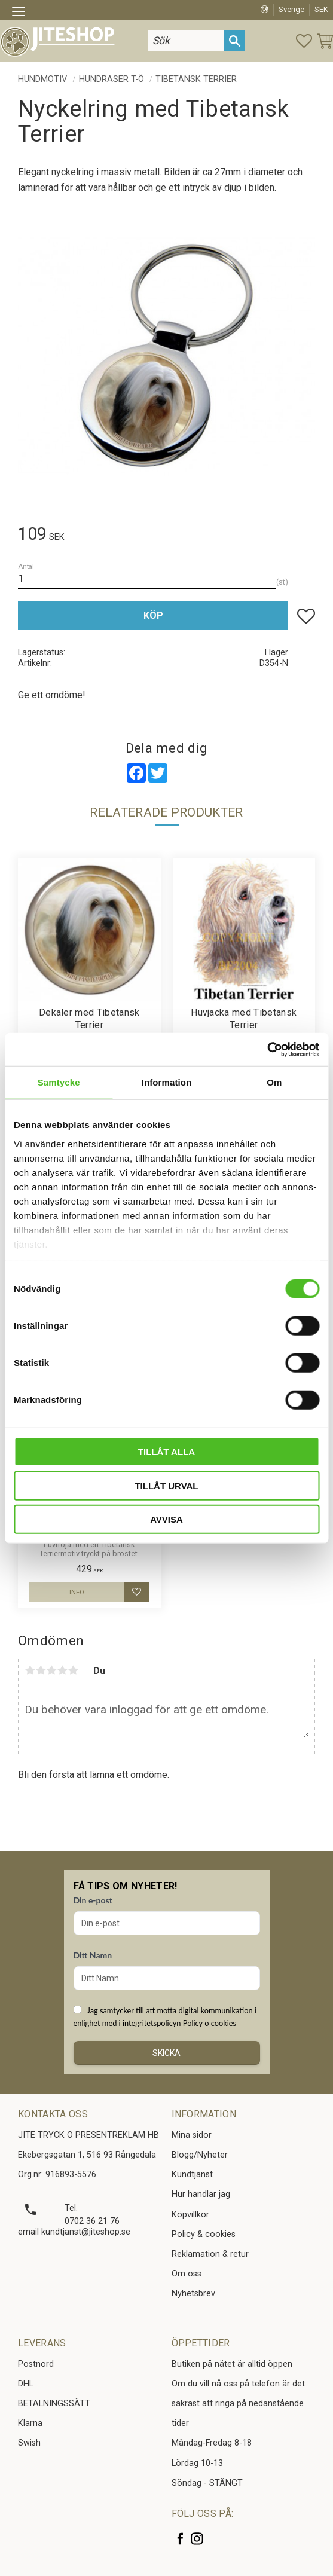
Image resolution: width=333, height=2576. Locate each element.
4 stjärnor (62, 1670)
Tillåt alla (166, 1452)
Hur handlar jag (201, 2194)
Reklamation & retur (210, 2254)
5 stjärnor (73, 1670)
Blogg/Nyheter (200, 2155)
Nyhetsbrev (193, 2293)
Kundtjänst (192, 2174)
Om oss (186, 2274)
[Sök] (234, 40)
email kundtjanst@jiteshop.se (74, 2232)
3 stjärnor (51, 1670)
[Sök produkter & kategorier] (186, 41)
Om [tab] (274, 1082)
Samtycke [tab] (59, 1082)
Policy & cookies (204, 2234)
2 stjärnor (40, 1670)
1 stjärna (30, 1670)
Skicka (166, 2053)
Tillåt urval (166, 1485)
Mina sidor (192, 2135)
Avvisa (166, 1519)
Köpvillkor (190, 2215)
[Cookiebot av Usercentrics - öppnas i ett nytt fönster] (267, 1049)
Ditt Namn (93, 1955)
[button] (22, 13)
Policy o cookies (209, 2023)
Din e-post (93, 1900)
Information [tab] (167, 1082)
